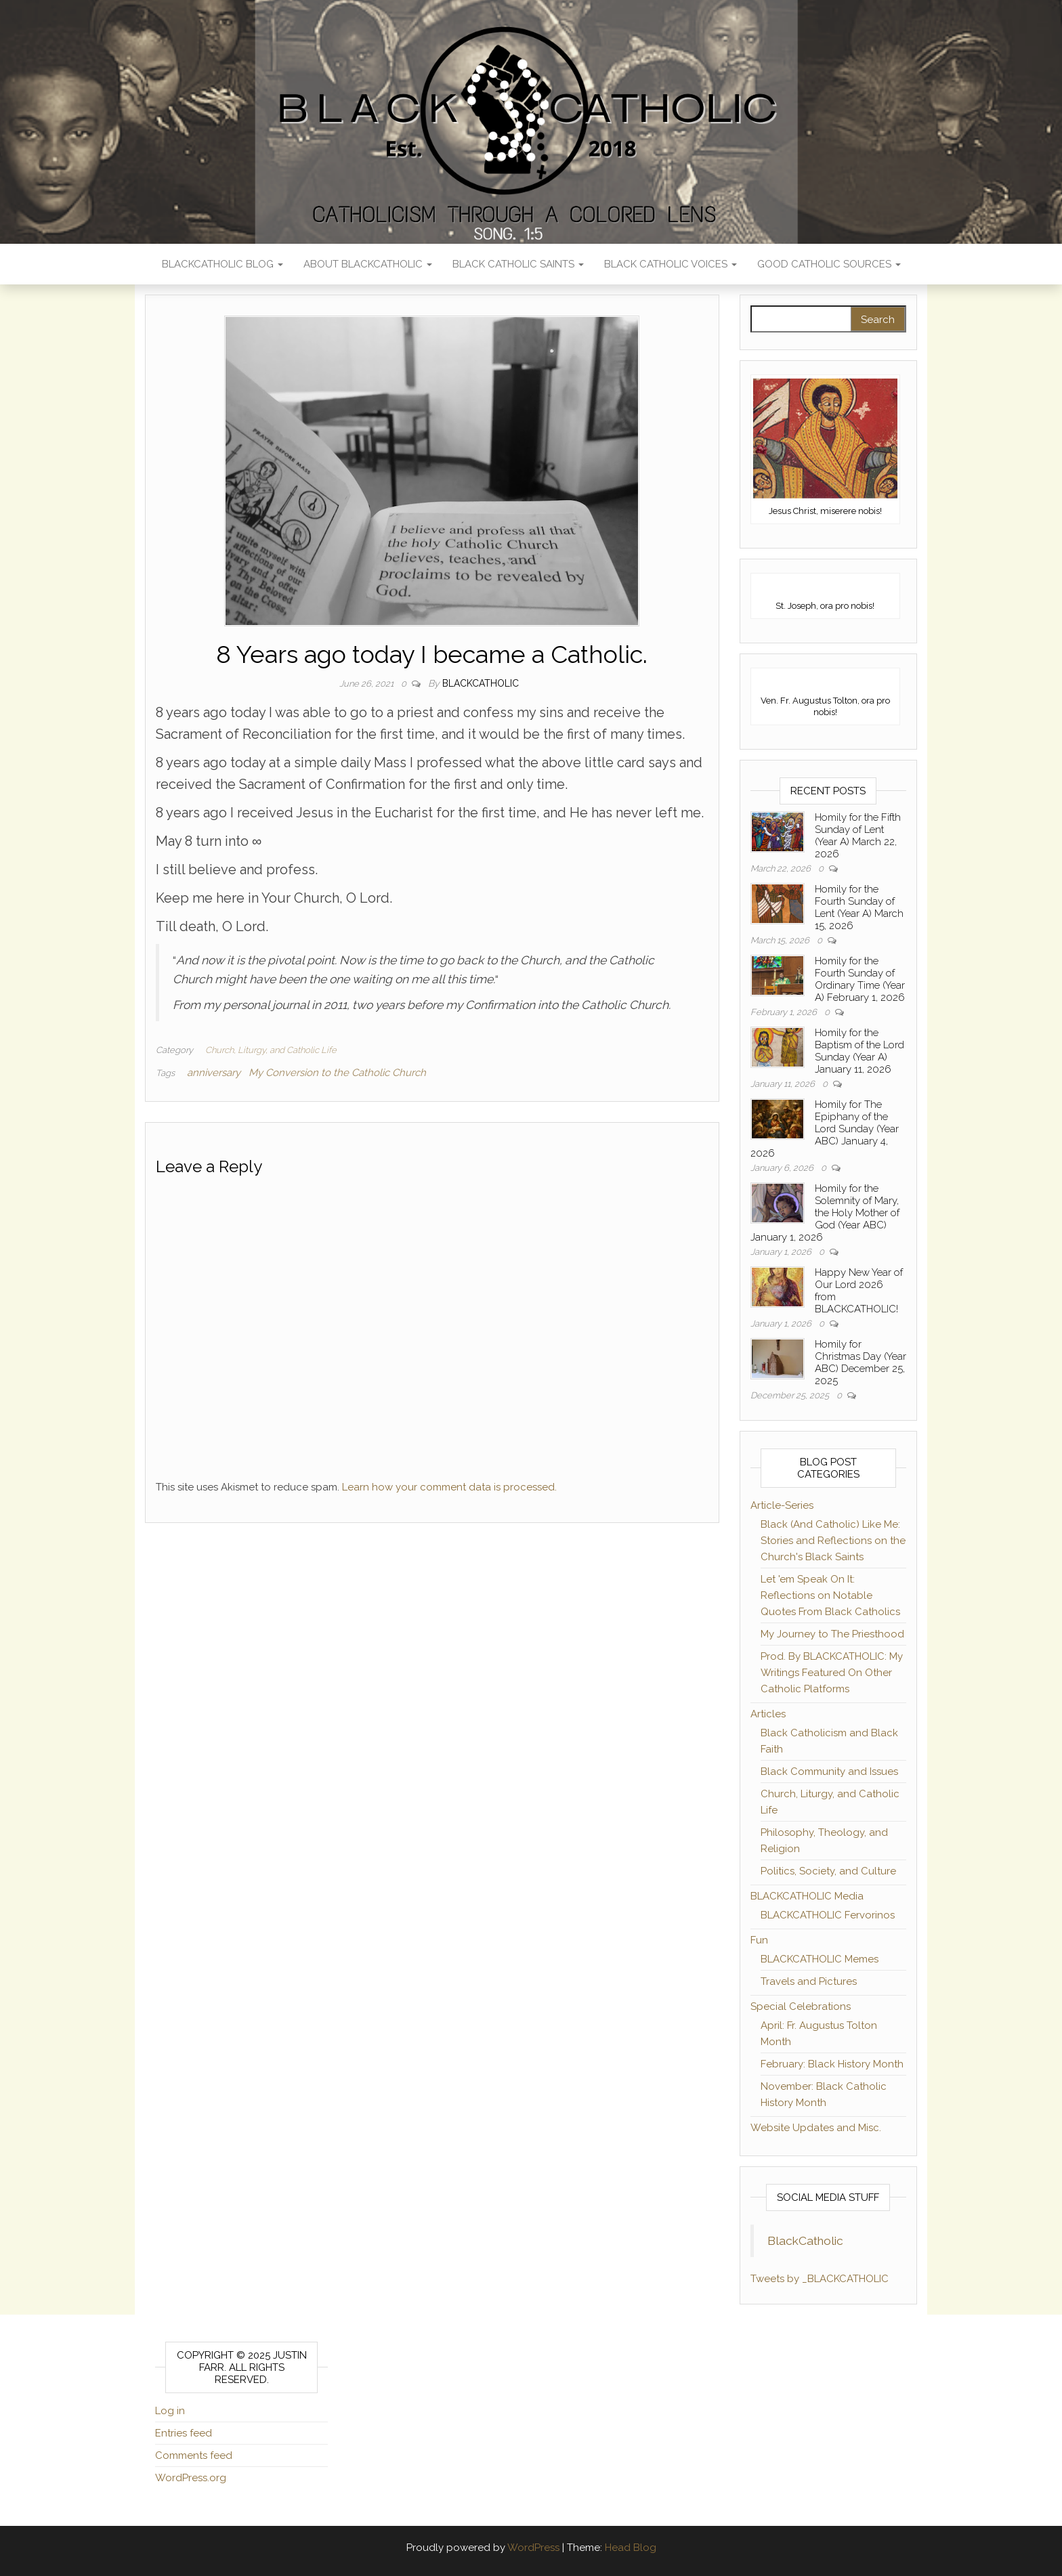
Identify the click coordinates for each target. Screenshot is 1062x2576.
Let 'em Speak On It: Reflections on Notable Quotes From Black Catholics (830, 1595)
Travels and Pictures (809, 1981)
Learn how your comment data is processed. (449, 1487)
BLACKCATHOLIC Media (807, 1896)
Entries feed (183, 2433)
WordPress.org (190, 2478)
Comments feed (193, 2455)
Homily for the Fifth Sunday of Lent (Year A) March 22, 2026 (858, 835)
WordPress (533, 2547)
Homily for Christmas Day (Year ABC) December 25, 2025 (860, 1362)
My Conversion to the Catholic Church (337, 1073)
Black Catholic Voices (670, 264)
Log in (170, 2411)
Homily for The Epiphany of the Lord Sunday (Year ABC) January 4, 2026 (824, 1128)
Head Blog (630, 2547)
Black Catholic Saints (518, 264)
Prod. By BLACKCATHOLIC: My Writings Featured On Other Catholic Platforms (832, 1672)
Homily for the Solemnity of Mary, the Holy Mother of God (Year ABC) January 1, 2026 (824, 1212)
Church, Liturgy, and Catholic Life (271, 1050)
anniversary (213, 1073)
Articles (768, 1714)
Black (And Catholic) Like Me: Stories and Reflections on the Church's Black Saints (833, 1540)
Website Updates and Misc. (815, 2128)
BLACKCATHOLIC (480, 683)
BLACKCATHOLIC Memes (819, 1959)
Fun (759, 1940)
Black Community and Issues (829, 1771)
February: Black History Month (832, 2064)
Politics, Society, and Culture (828, 1871)
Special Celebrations (800, 2006)
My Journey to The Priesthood (832, 1634)
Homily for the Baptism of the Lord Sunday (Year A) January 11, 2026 (859, 1051)
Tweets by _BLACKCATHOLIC (819, 2279)
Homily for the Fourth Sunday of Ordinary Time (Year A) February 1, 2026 (860, 979)
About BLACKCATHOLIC (367, 264)
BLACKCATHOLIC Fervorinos (828, 1915)
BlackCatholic (805, 2241)
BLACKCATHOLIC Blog (222, 264)
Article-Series (781, 1505)
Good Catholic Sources (829, 264)
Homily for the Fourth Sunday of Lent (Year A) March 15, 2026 (859, 907)
